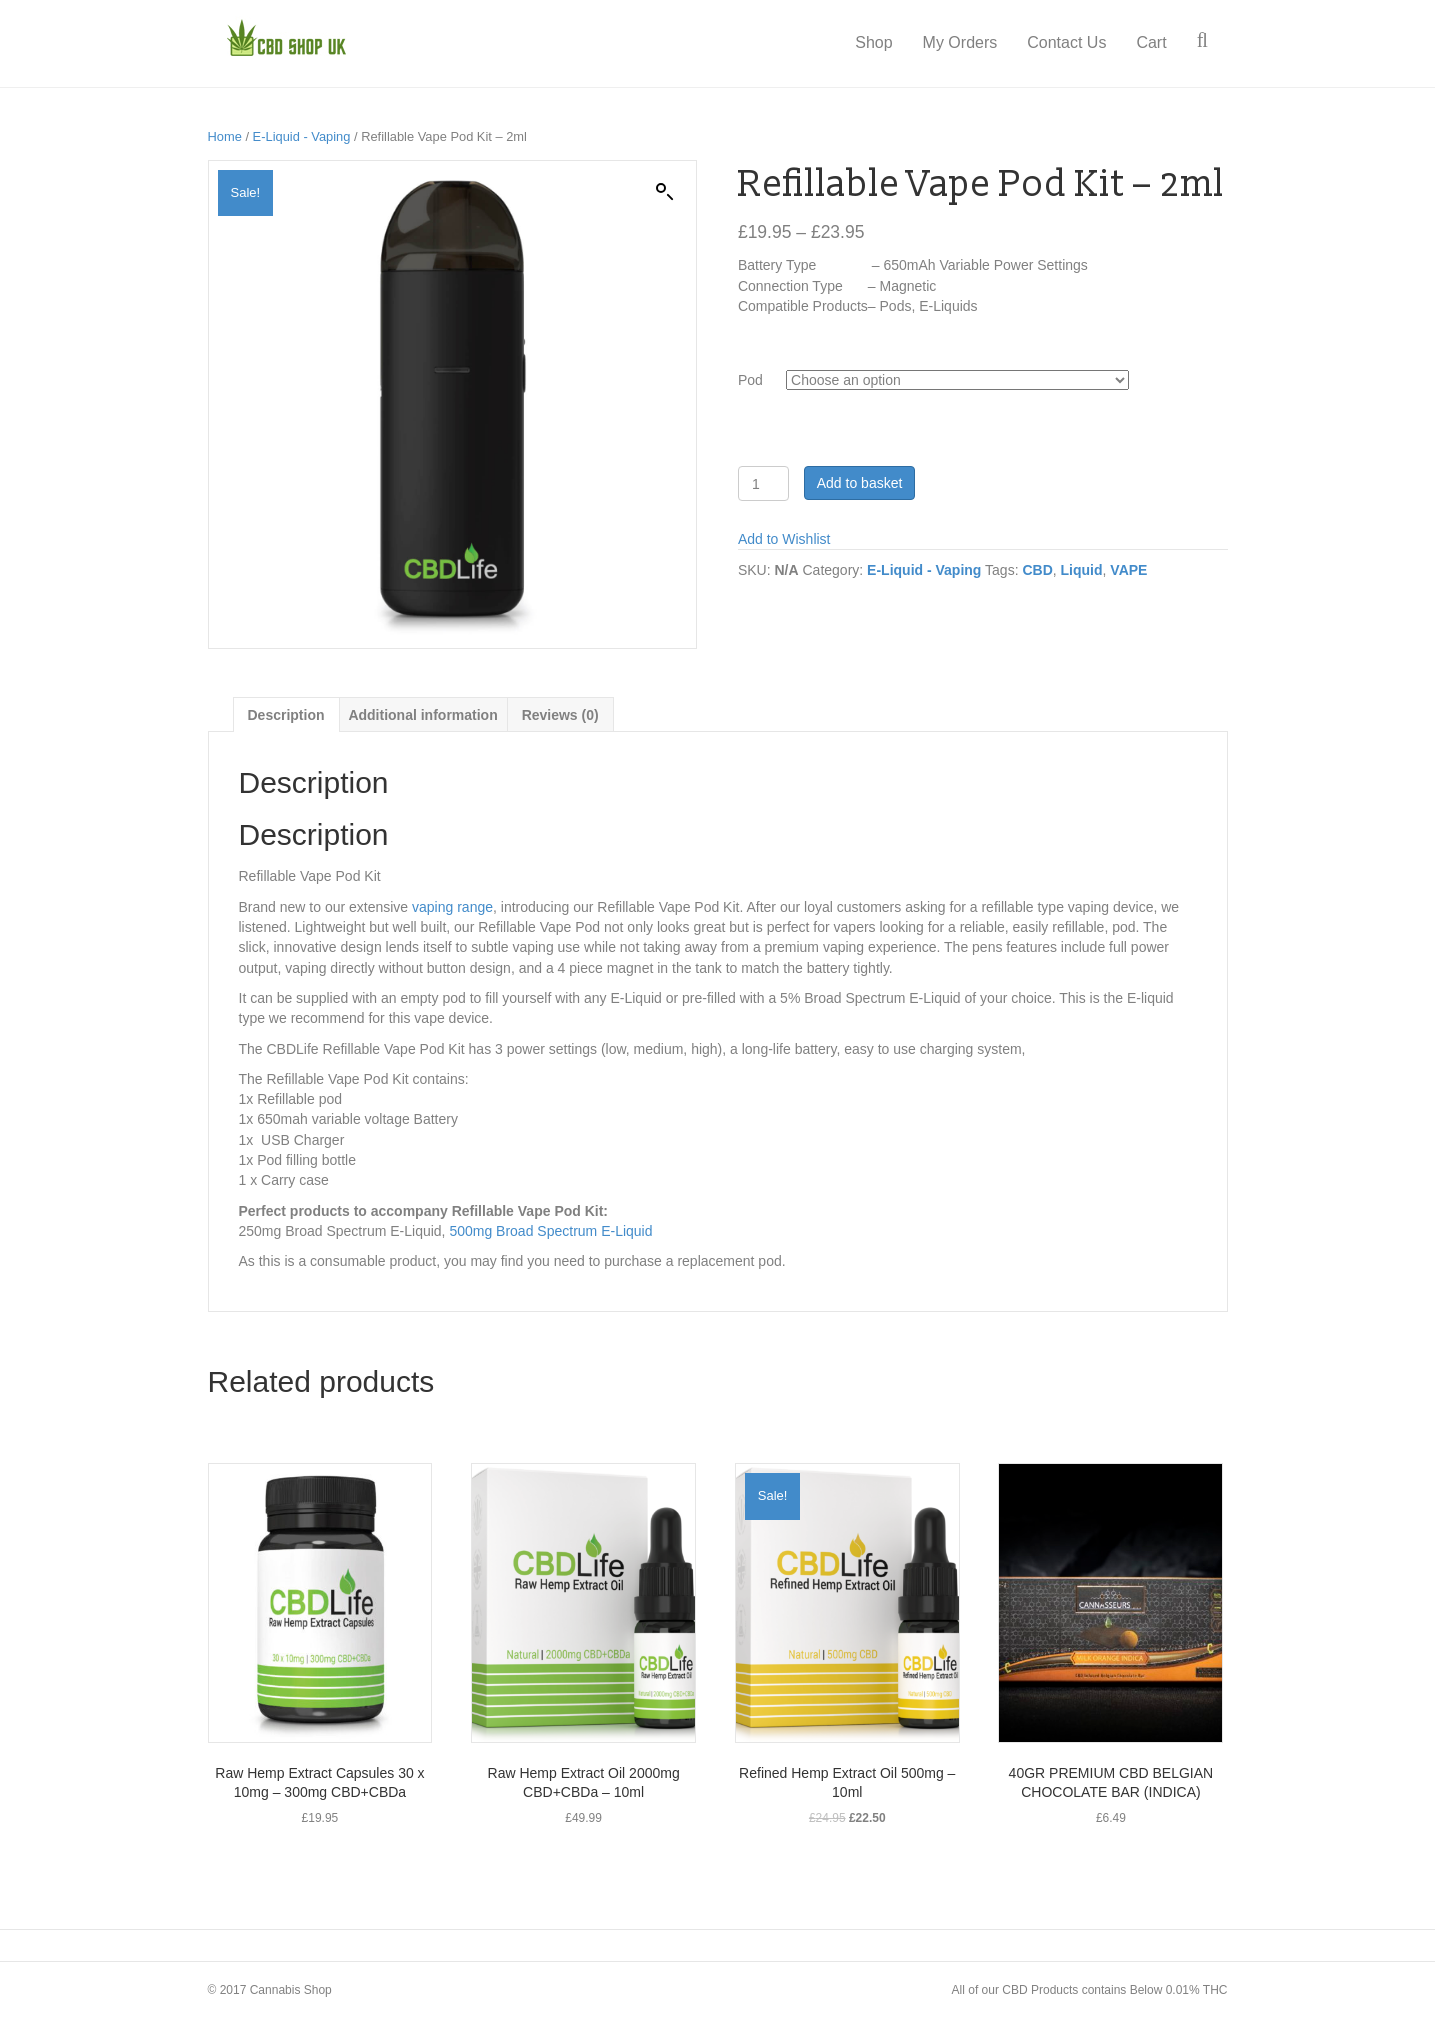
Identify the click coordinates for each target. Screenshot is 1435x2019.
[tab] (286, 714)
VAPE (1128, 570)
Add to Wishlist (784, 539)
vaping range (452, 907)
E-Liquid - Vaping (302, 136)
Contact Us (1086, 42)
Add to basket (860, 483)
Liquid (1082, 570)
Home (225, 136)
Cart (1171, 42)
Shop (893, 42)
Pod (750, 380)
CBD (1037, 570)
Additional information (422, 715)
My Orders (979, 42)
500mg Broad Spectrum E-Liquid (550, 1231)
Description (286, 715)
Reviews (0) (560, 715)
